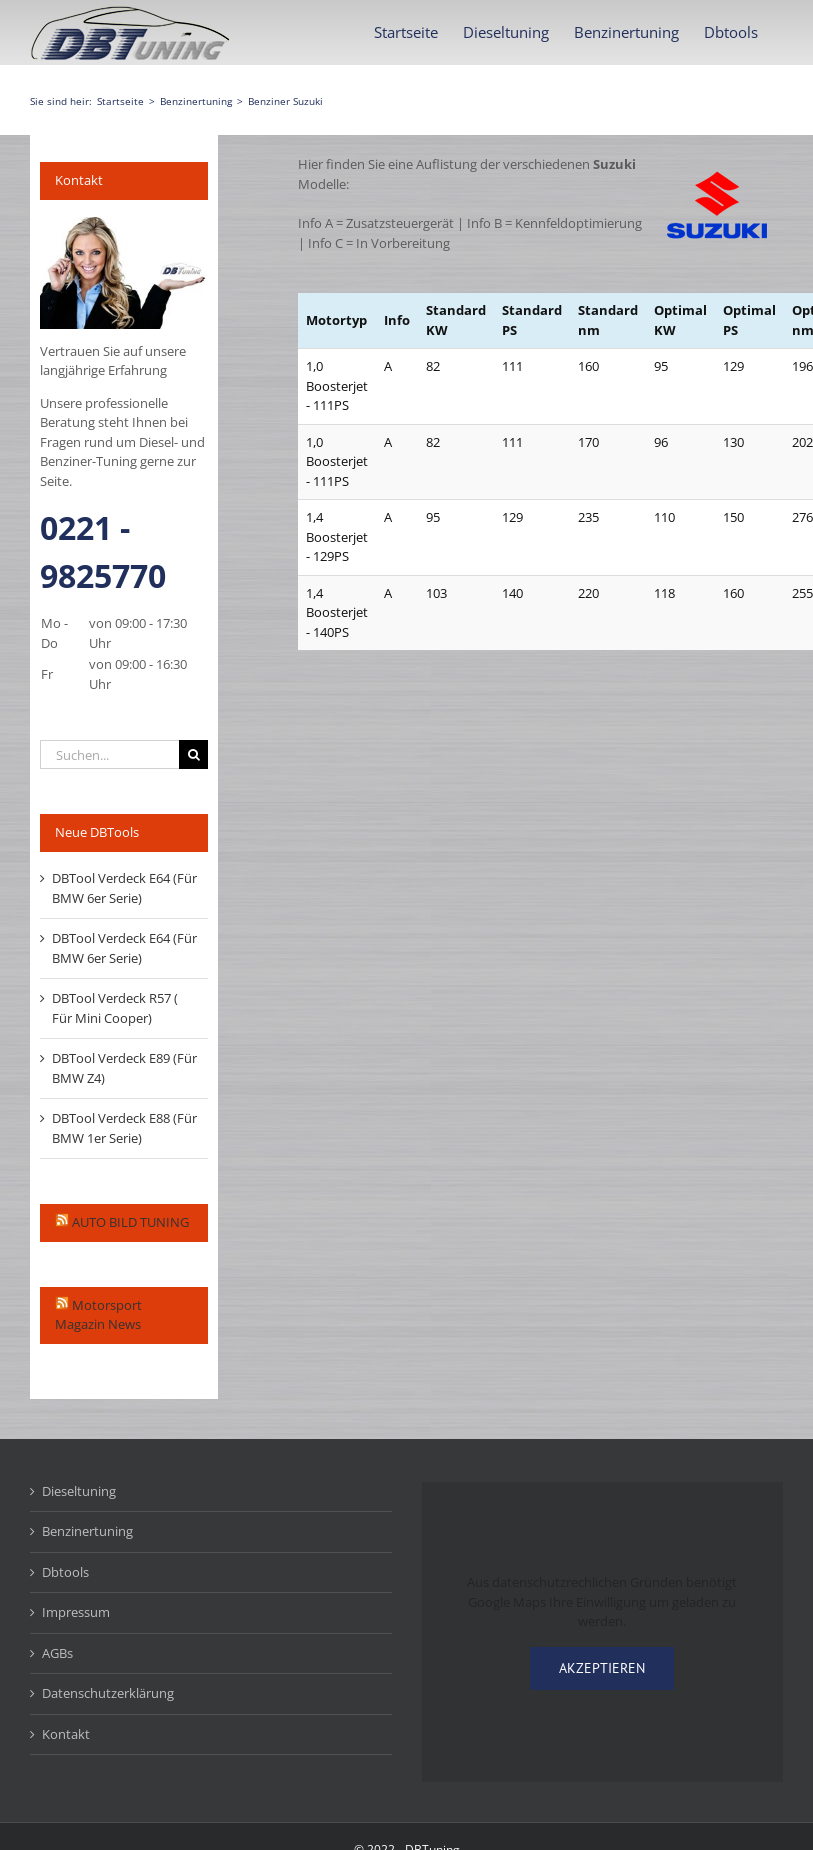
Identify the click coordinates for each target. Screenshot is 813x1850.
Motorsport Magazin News (98, 1315)
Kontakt (66, 1734)
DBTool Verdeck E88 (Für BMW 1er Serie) (124, 1128)
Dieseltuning (79, 1491)
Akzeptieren (602, 1668)
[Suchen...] (109, 754)
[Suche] (193, 754)
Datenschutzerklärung (108, 1693)
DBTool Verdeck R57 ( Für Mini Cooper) (115, 1008)
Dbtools (65, 1572)
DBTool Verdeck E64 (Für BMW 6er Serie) (124, 888)
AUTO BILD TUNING (130, 1222)
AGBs (57, 1653)
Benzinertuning (87, 1531)
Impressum (76, 1612)
